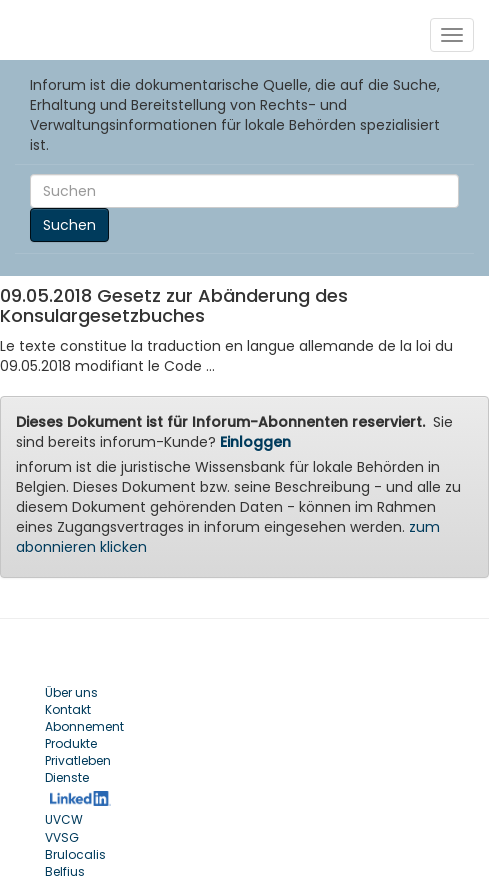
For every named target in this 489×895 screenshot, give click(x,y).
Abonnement (84, 726)
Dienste (67, 777)
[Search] (244, 191)
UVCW (64, 819)
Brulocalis (75, 854)
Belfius (65, 871)
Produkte (71, 743)
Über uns (71, 692)
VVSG (62, 837)
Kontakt (68, 709)
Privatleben (78, 760)
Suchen (69, 225)
